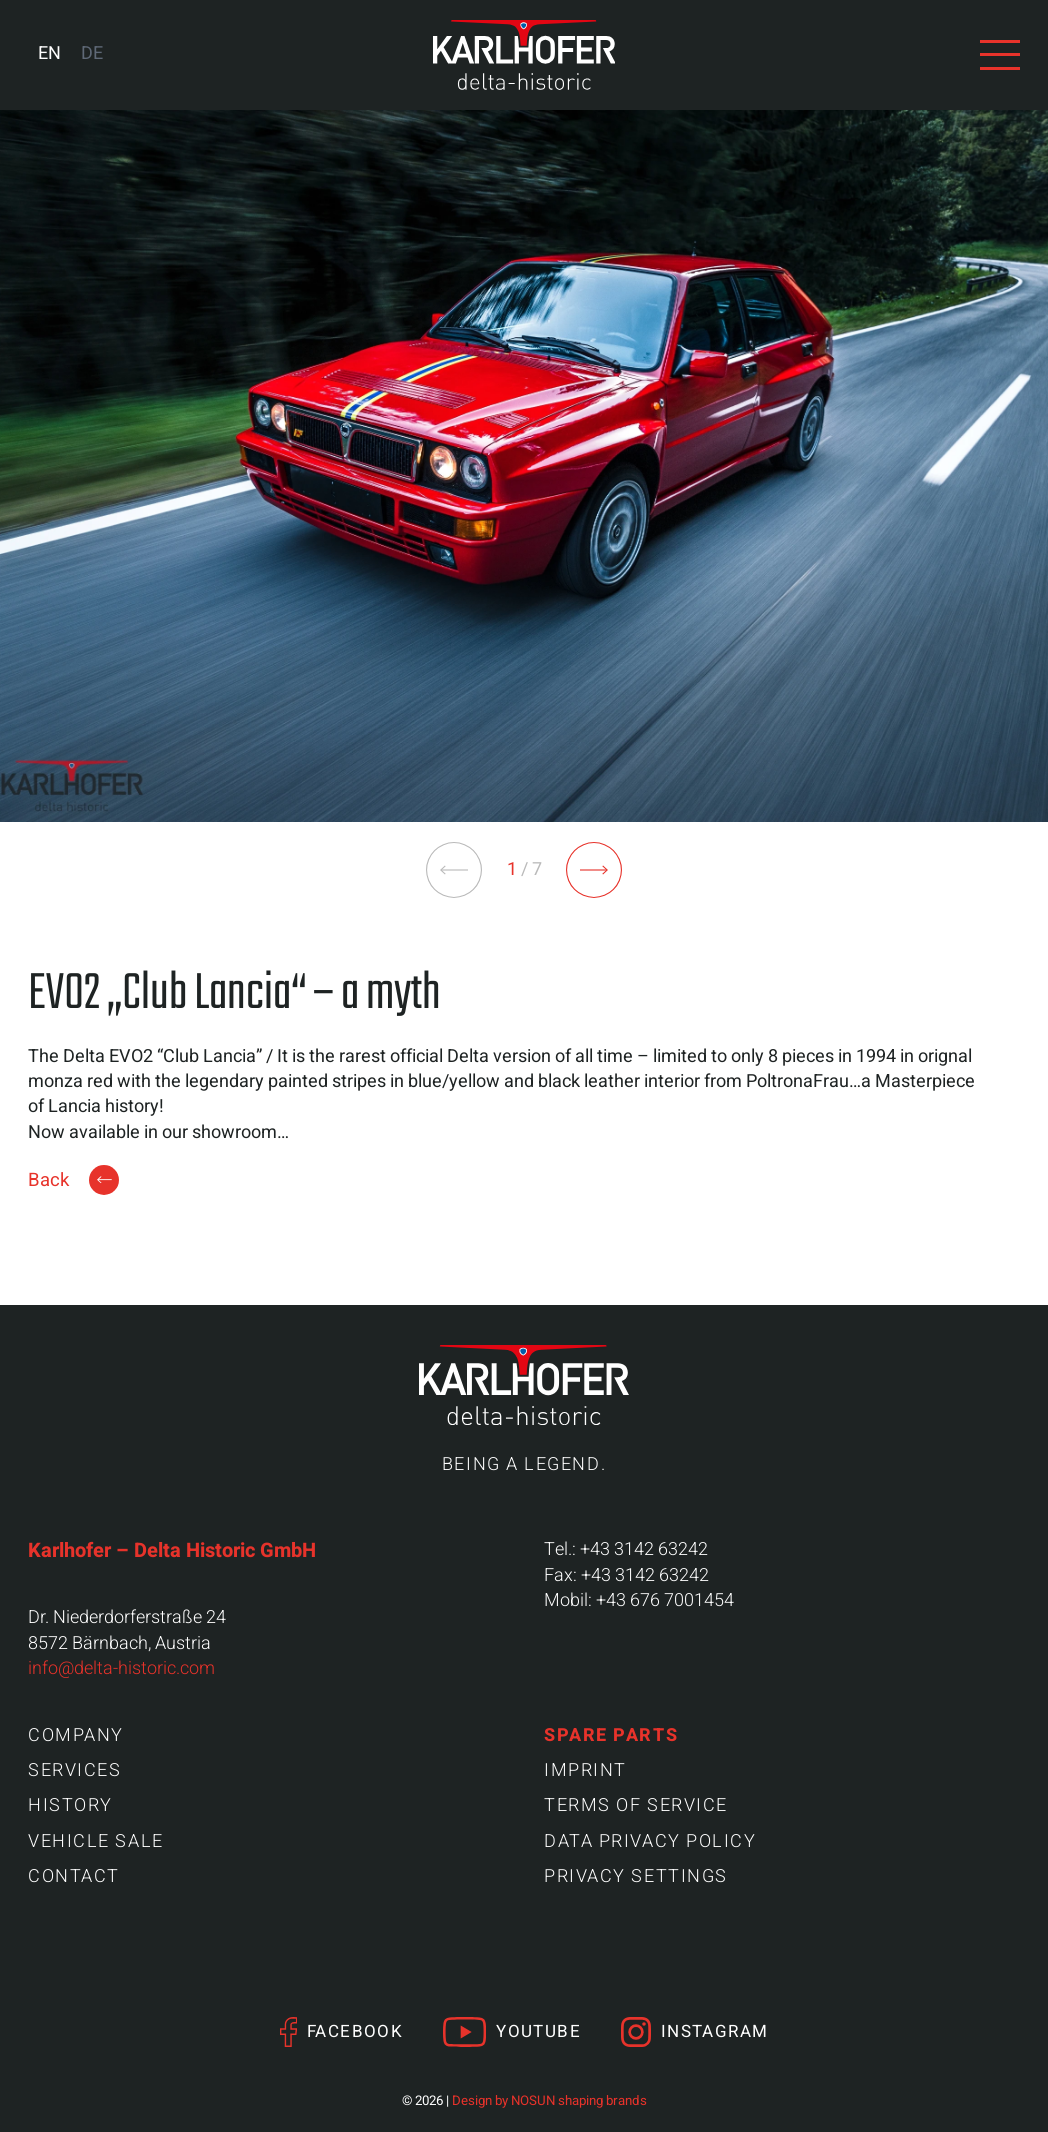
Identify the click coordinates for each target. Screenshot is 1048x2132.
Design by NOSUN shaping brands (549, 2101)
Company (76, 1735)
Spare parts (611, 1735)
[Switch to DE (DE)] (92, 54)
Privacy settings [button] (636, 1876)
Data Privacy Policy (650, 1841)
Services (74, 1770)
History (70, 1805)
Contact (74, 1876)
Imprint (585, 1770)
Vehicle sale (96, 1841)
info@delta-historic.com (121, 1668)
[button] (594, 870)
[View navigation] (1000, 55)
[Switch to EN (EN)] (49, 54)
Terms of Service (636, 1805)
